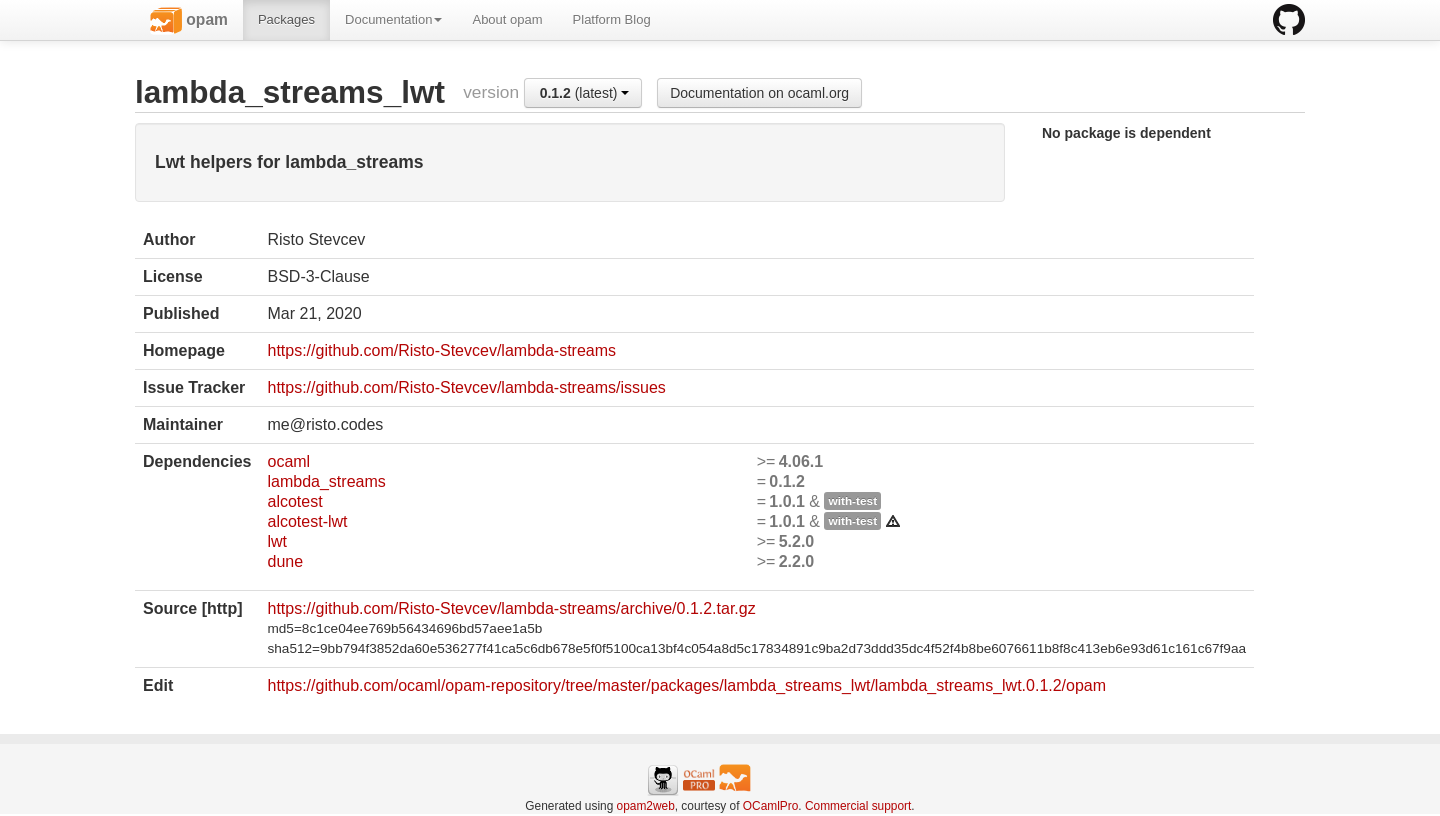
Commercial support (858, 806)
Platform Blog (612, 19)
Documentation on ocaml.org (759, 93)
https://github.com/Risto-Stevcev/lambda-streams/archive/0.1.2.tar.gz (511, 608)
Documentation (393, 19)
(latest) (585, 93)
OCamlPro (771, 806)
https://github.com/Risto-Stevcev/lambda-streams (441, 350)
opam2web (646, 806)
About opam (507, 19)
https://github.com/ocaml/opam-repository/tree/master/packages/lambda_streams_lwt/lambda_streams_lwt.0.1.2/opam (686, 685)
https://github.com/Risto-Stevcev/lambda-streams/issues (466, 387)
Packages (286, 19)
